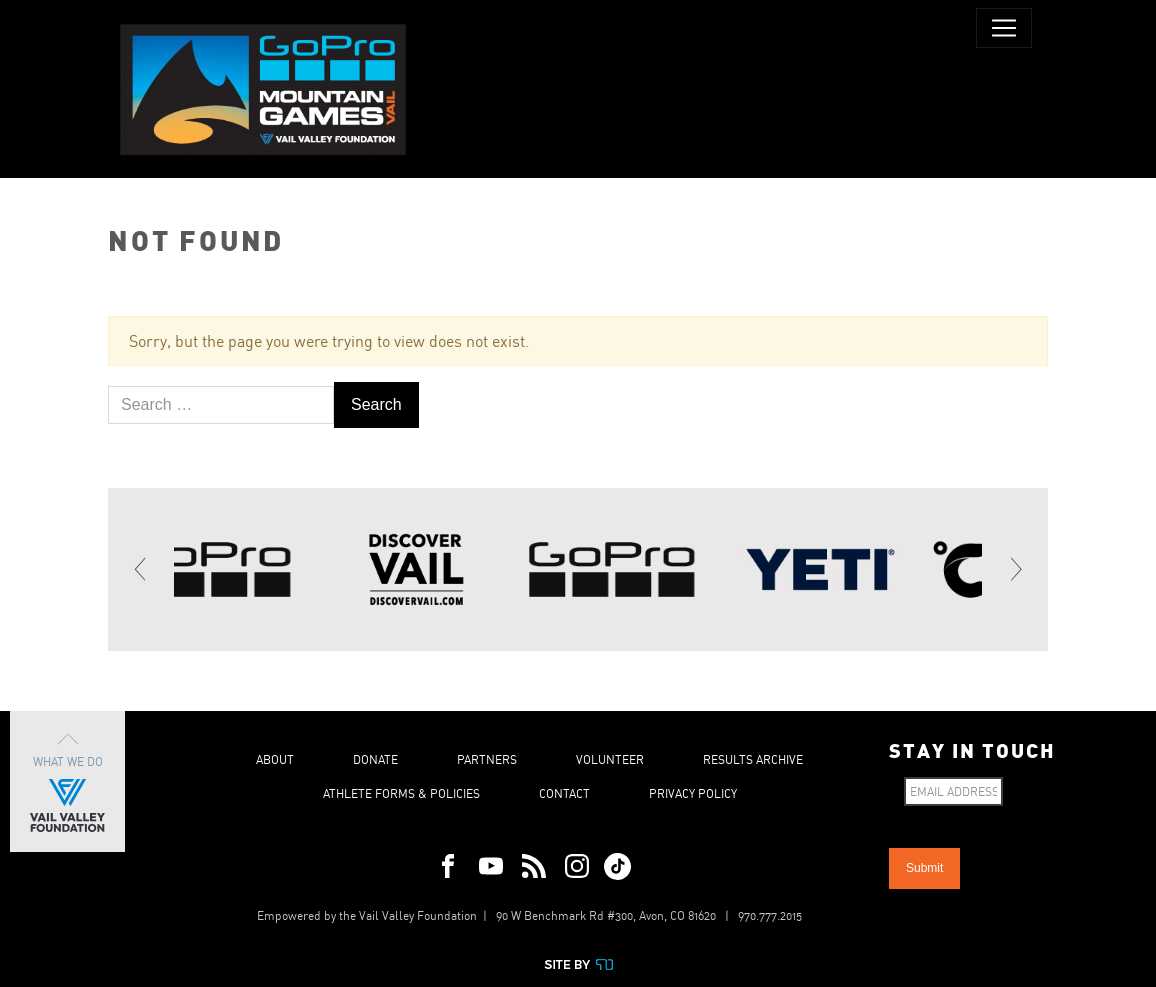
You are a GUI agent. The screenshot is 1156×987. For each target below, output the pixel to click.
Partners (487, 759)
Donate (375, 759)
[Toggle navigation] (1004, 28)
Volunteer (610, 759)
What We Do (67, 781)
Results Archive (753, 759)
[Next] (1015, 569)
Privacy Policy (693, 793)
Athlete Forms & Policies (401, 793)
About (275, 759)
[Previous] (141, 569)
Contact (564, 793)
